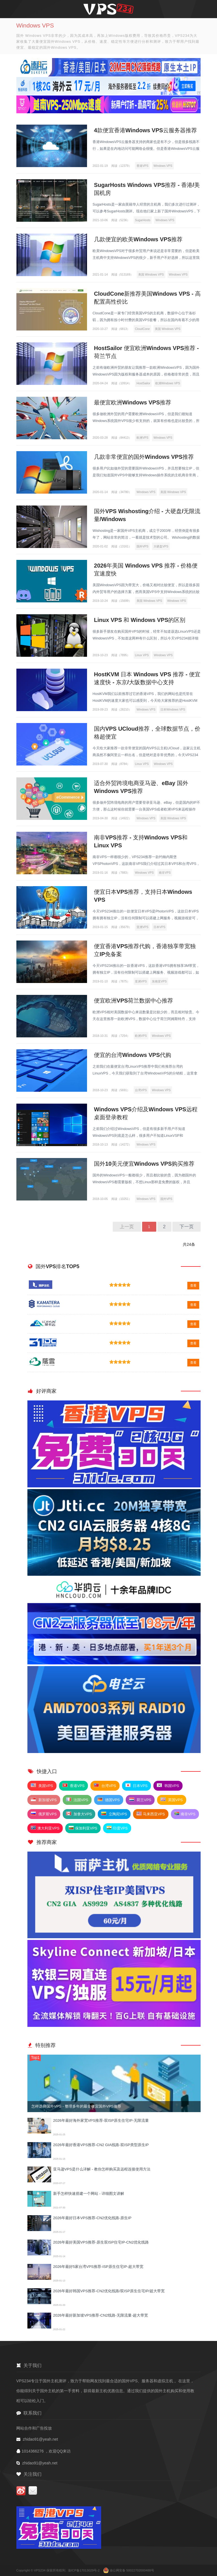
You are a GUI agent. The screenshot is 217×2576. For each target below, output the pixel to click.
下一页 (186, 1226)
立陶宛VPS (114, 1814)
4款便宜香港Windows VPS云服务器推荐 (145, 130)
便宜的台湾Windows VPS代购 (132, 1055)
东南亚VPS (159, 981)
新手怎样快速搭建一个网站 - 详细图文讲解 (88, 2193)
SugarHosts (143, 220)
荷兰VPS (140, 1799)
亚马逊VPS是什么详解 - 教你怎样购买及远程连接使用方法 (101, 2169)
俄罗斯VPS (44, 1814)
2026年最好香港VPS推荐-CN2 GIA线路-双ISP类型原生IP (101, 2145)
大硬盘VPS (160, 546)
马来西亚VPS (150, 1814)
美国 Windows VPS (151, 274)
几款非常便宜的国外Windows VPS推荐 (144, 457)
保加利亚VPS (83, 1828)
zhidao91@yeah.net (40, 2439)
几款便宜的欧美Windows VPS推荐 (138, 239)
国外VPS (142, 546)
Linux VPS (142, 655)
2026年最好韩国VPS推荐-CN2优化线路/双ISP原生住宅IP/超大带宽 (109, 2291)
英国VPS (171, 1799)
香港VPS (142, 165)
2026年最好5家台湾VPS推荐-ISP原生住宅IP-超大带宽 (98, 2266)
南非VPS (165, 872)
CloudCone (142, 328)
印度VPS (117, 1828)
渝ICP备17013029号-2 (84, 2570)
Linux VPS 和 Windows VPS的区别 (139, 620)
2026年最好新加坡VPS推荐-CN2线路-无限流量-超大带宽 (100, 2315)
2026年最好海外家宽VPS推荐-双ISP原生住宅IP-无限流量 (101, 2120)
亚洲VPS (142, 927)
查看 (193, 1285)
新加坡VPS (44, 1799)
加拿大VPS (79, 1814)
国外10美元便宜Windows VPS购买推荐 (144, 1164)
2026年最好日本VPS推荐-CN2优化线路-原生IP (92, 2218)
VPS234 (40, 2570)
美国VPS (42, 1785)
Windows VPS (162, 165)
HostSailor (143, 383)
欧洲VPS (142, 437)
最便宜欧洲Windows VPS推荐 (132, 402)
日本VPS (159, 927)
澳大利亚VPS (45, 1828)
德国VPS (108, 1799)
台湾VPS (141, 1090)
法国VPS (77, 1799)
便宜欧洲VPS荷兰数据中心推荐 (133, 1000)
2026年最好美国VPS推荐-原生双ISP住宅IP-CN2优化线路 (101, 2242)
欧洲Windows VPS (167, 383)
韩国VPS (168, 1785)
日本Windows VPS (172, 709)
